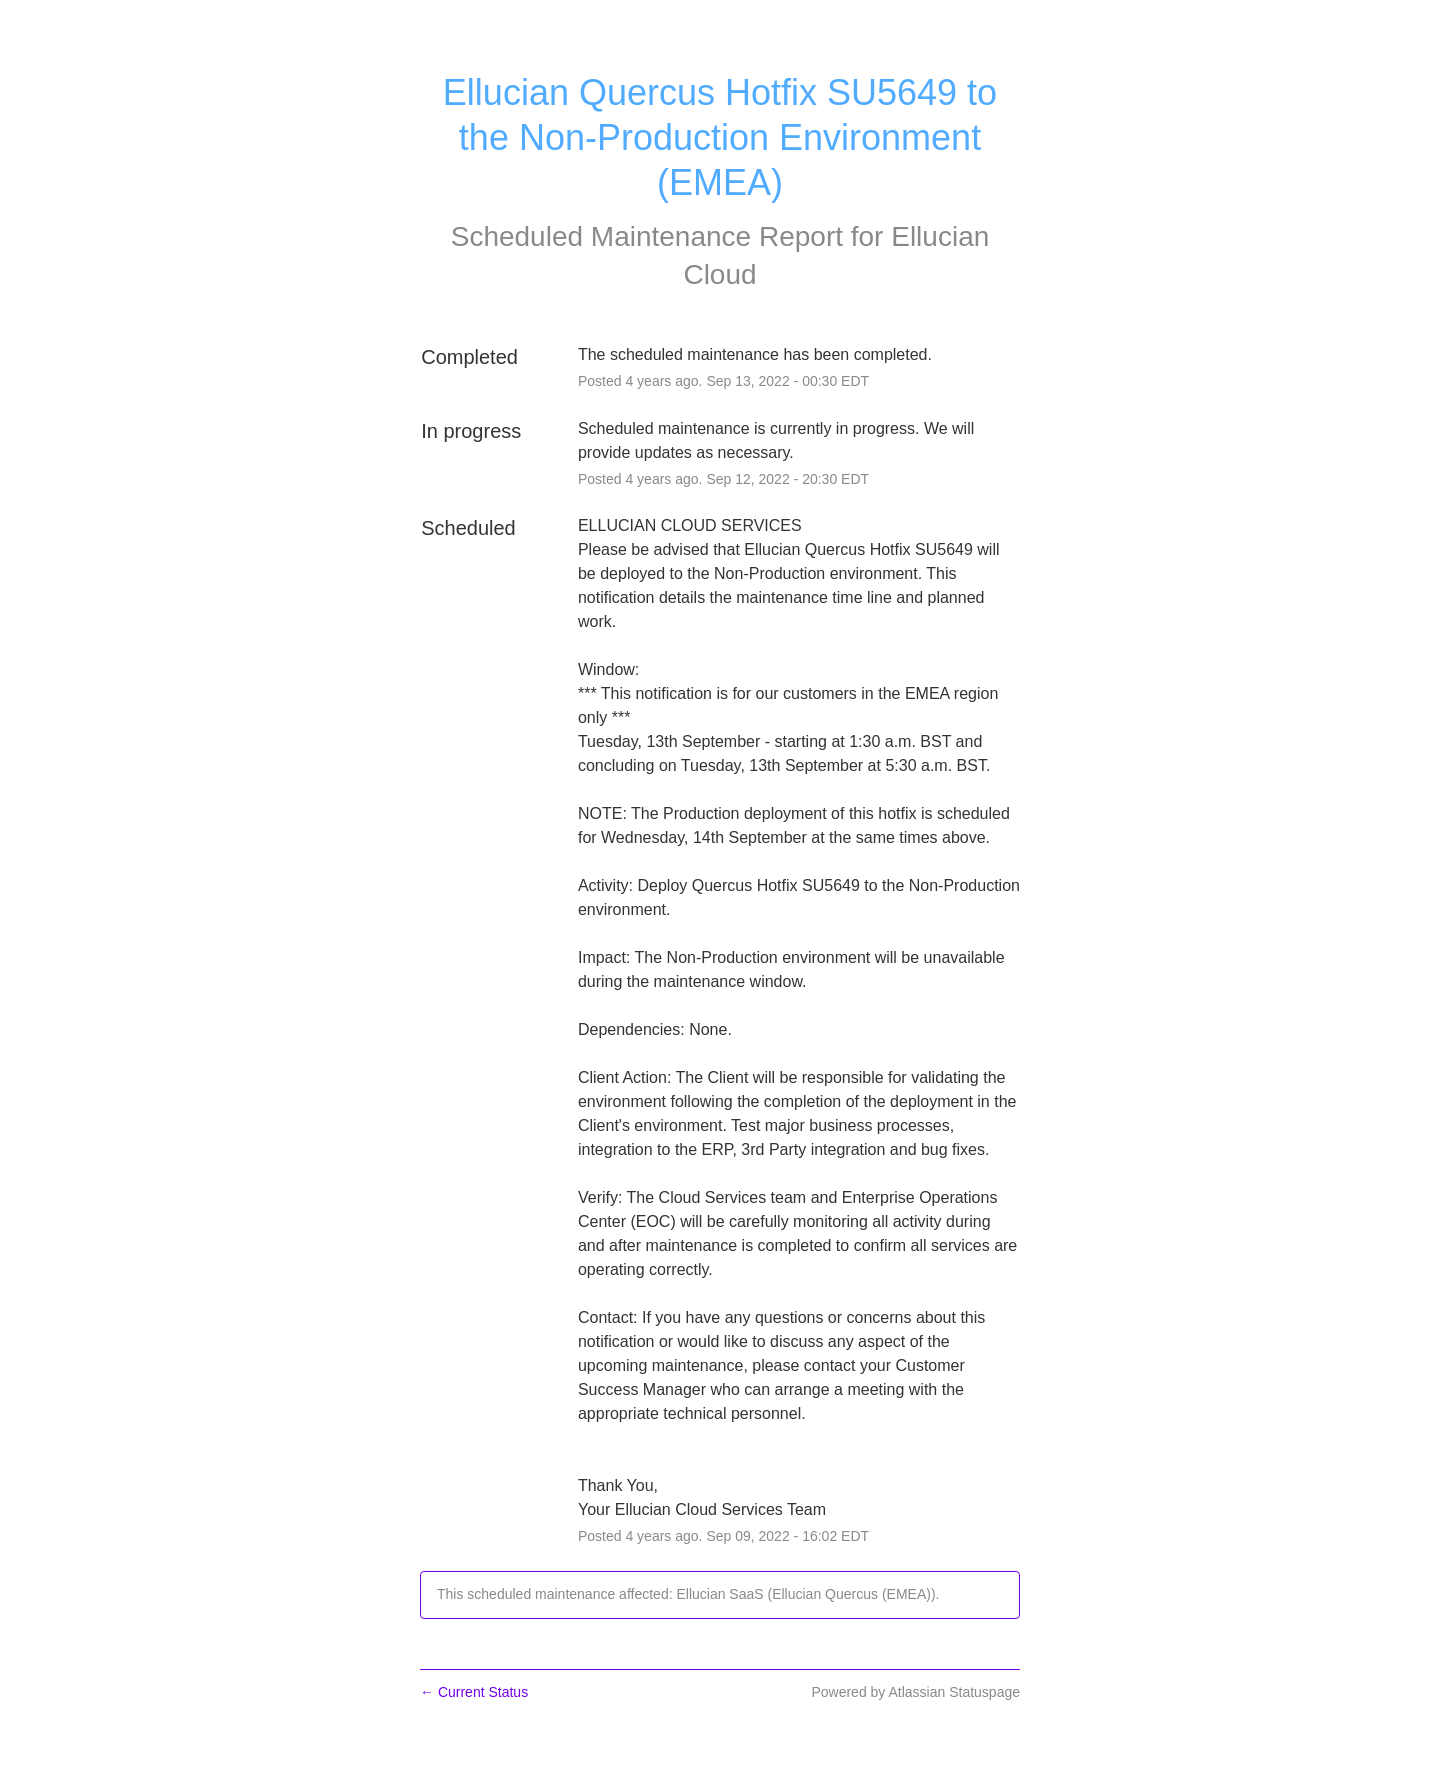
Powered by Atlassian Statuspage (915, 1692)
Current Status (474, 1692)
